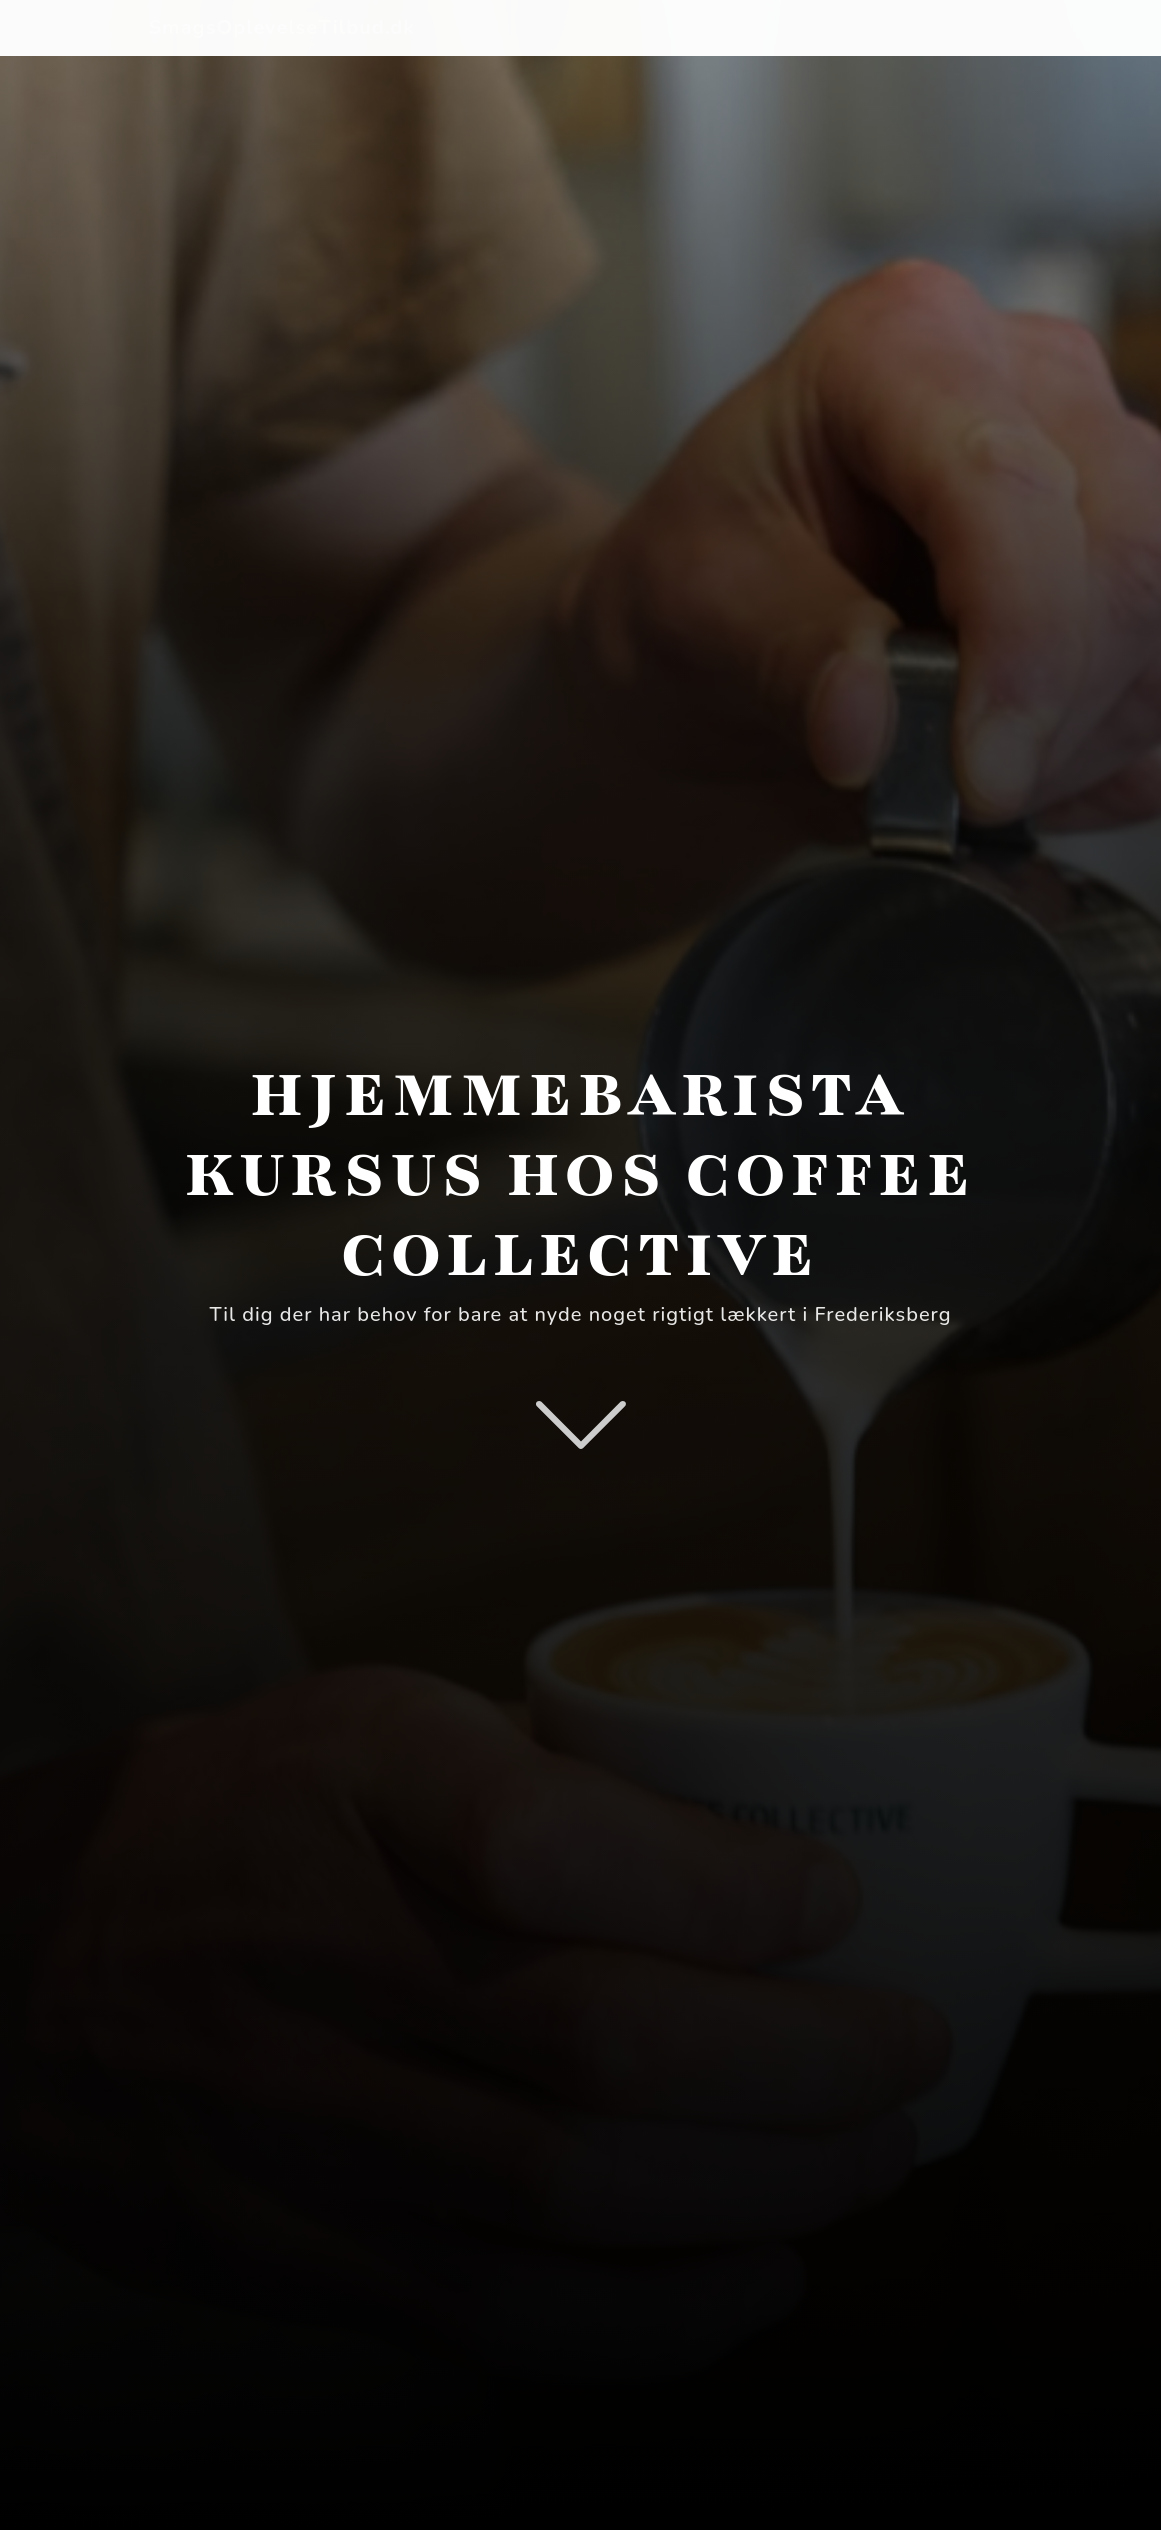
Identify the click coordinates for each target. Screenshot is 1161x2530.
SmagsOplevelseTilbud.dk (282, 27)
